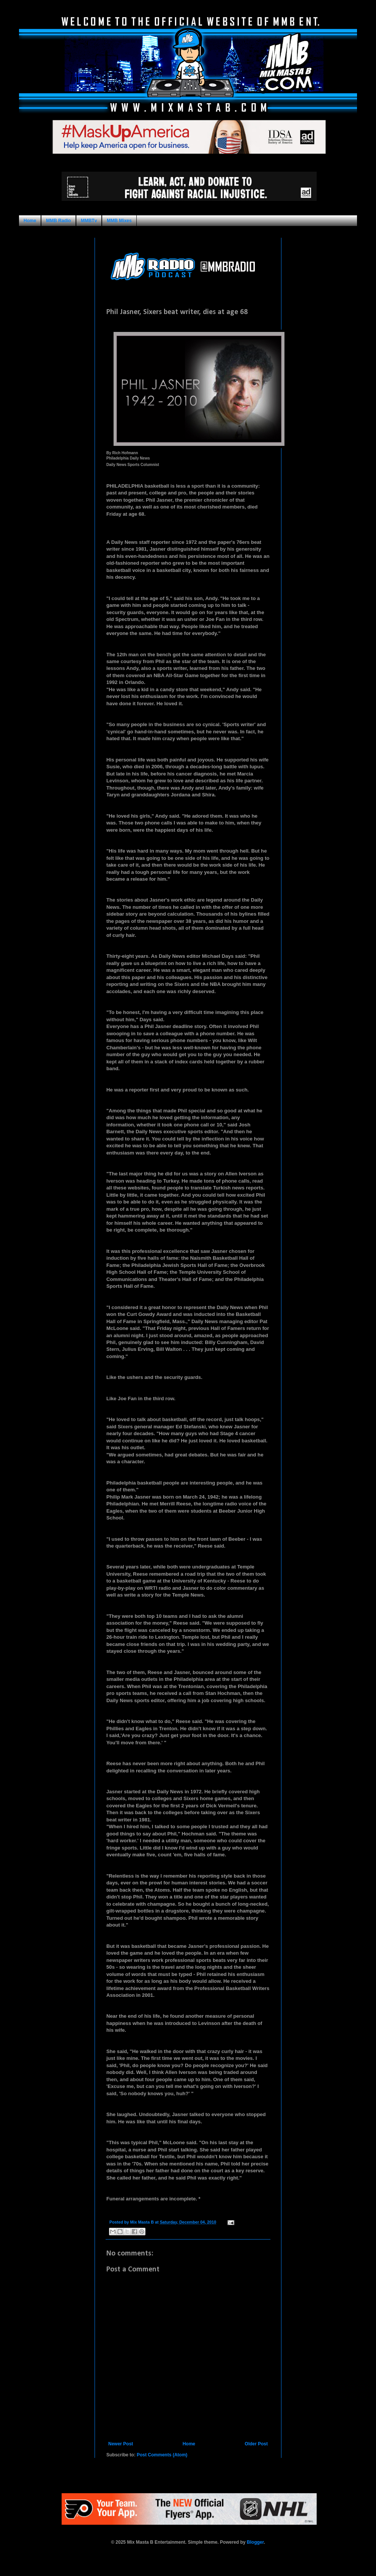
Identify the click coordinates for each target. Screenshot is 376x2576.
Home (30, 220)
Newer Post (120, 2443)
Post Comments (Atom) (162, 2455)
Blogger (255, 2542)
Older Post (256, 2443)
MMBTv (89, 220)
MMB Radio (58, 220)
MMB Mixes (119, 220)
